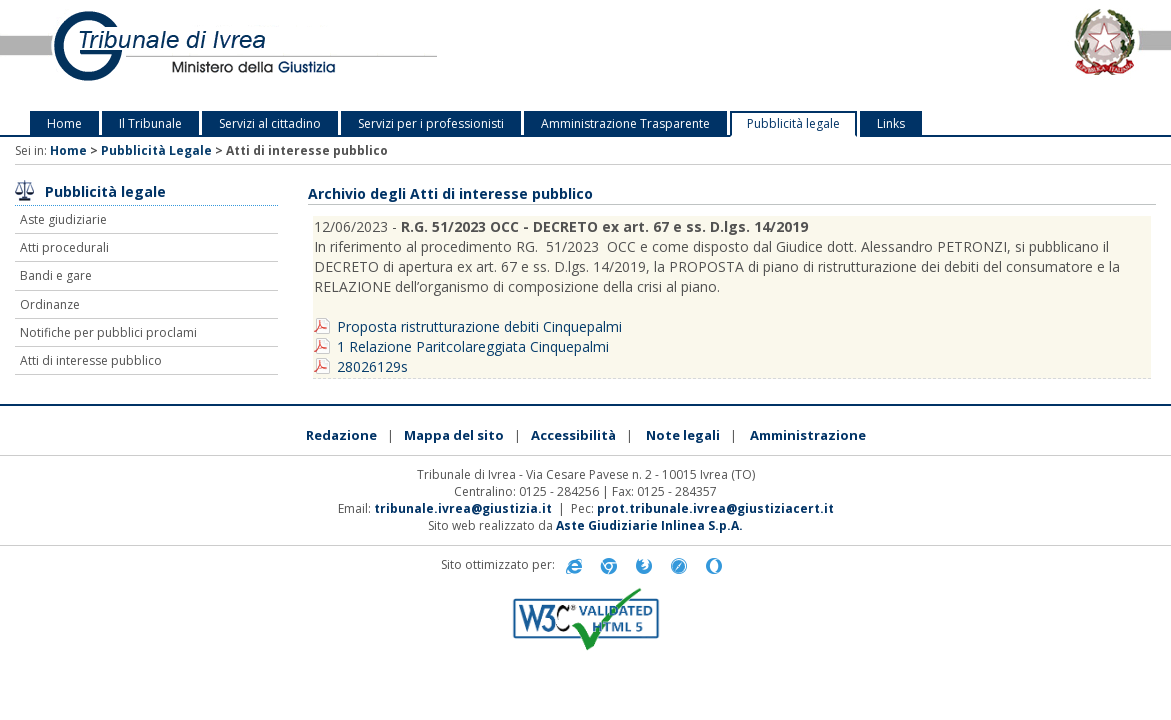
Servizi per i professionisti (431, 123)
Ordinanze (50, 304)
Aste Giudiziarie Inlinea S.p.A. (649, 525)
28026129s (372, 366)
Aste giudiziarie (63, 219)
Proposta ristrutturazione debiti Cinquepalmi (479, 326)
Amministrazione (808, 435)
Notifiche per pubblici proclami (108, 332)
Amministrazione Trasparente (625, 123)
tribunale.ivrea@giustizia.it (463, 508)
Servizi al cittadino (270, 123)
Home (64, 123)
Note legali (683, 435)
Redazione (341, 435)
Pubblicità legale (793, 123)
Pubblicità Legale (156, 150)
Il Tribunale (150, 123)
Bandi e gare (56, 275)
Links (891, 123)
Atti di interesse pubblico (91, 360)
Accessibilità (573, 435)
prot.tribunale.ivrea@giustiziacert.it (715, 508)
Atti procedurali (64, 247)
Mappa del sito (454, 435)
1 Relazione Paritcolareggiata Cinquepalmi (473, 346)
